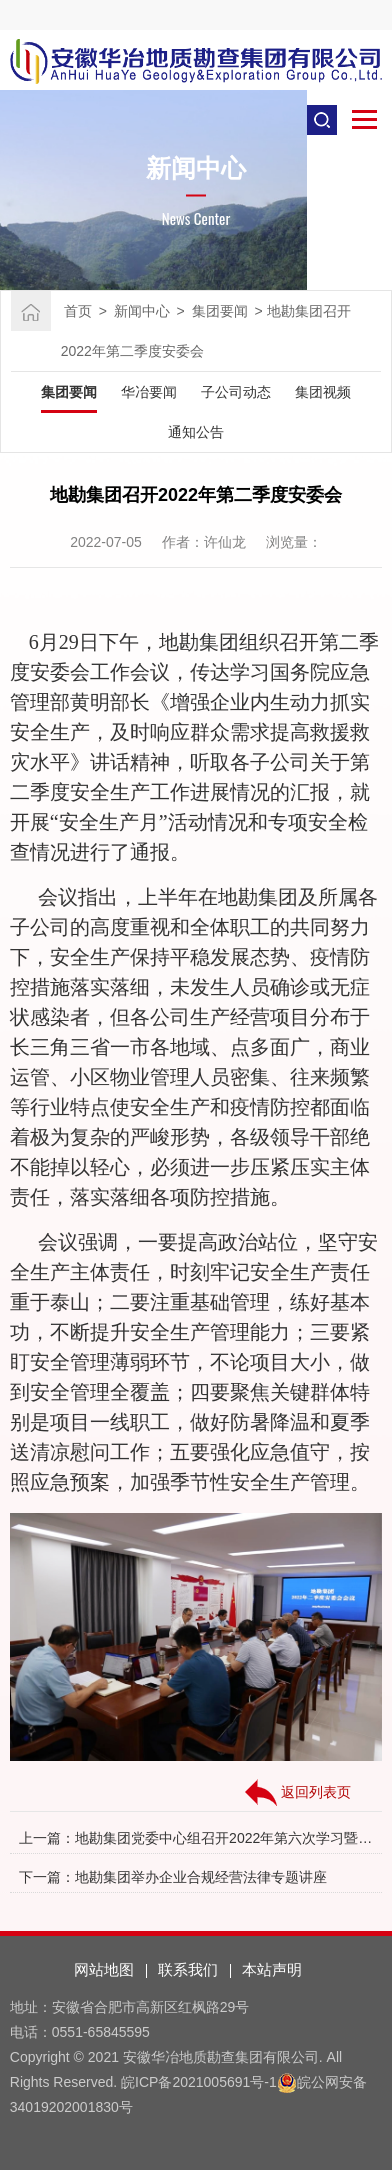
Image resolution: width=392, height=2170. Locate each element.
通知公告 (196, 432)
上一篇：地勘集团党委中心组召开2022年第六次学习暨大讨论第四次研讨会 (196, 1838)
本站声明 (272, 1969)
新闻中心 (142, 311)
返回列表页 (298, 1793)
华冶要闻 (149, 392)
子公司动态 (236, 392)
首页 (78, 311)
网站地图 (104, 1969)
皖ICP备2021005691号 (192, 2082)
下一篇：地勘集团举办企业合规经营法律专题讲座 (173, 1877)
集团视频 (323, 392)
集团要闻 (220, 311)
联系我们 (188, 1969)
